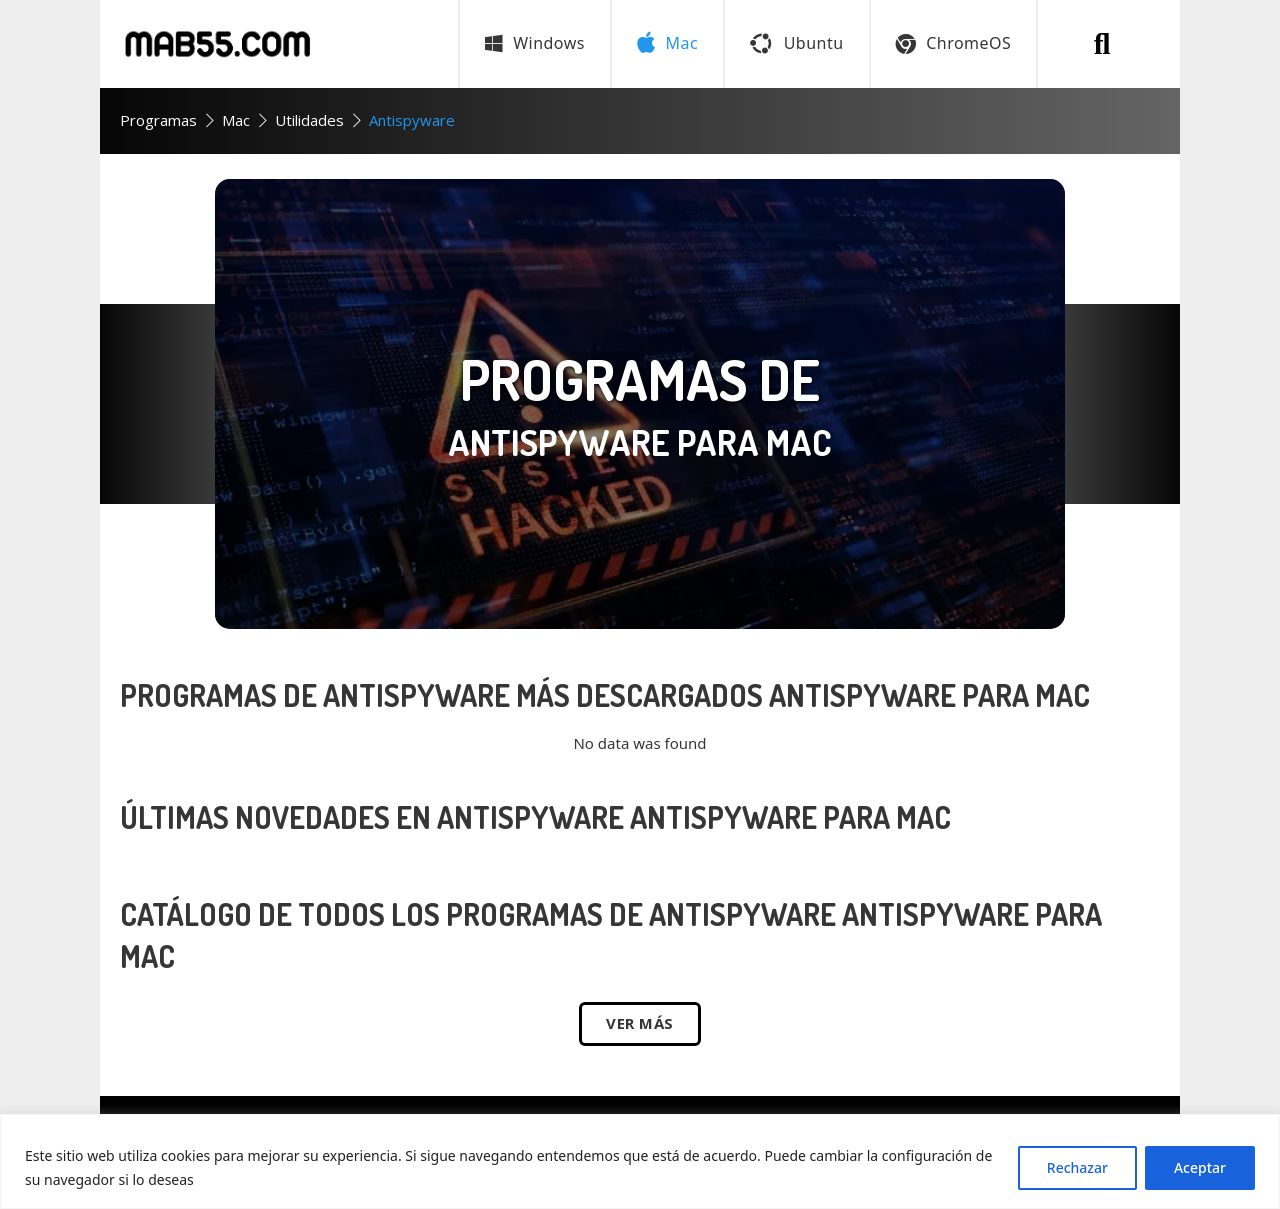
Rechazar (1077, 1167)
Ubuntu (796, 43)
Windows (535, 43)
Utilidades (309, 120)
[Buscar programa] (1102, 44)
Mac (236, 120)
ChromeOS (954, 43)
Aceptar (1200, 1167)
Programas (158, 120)
